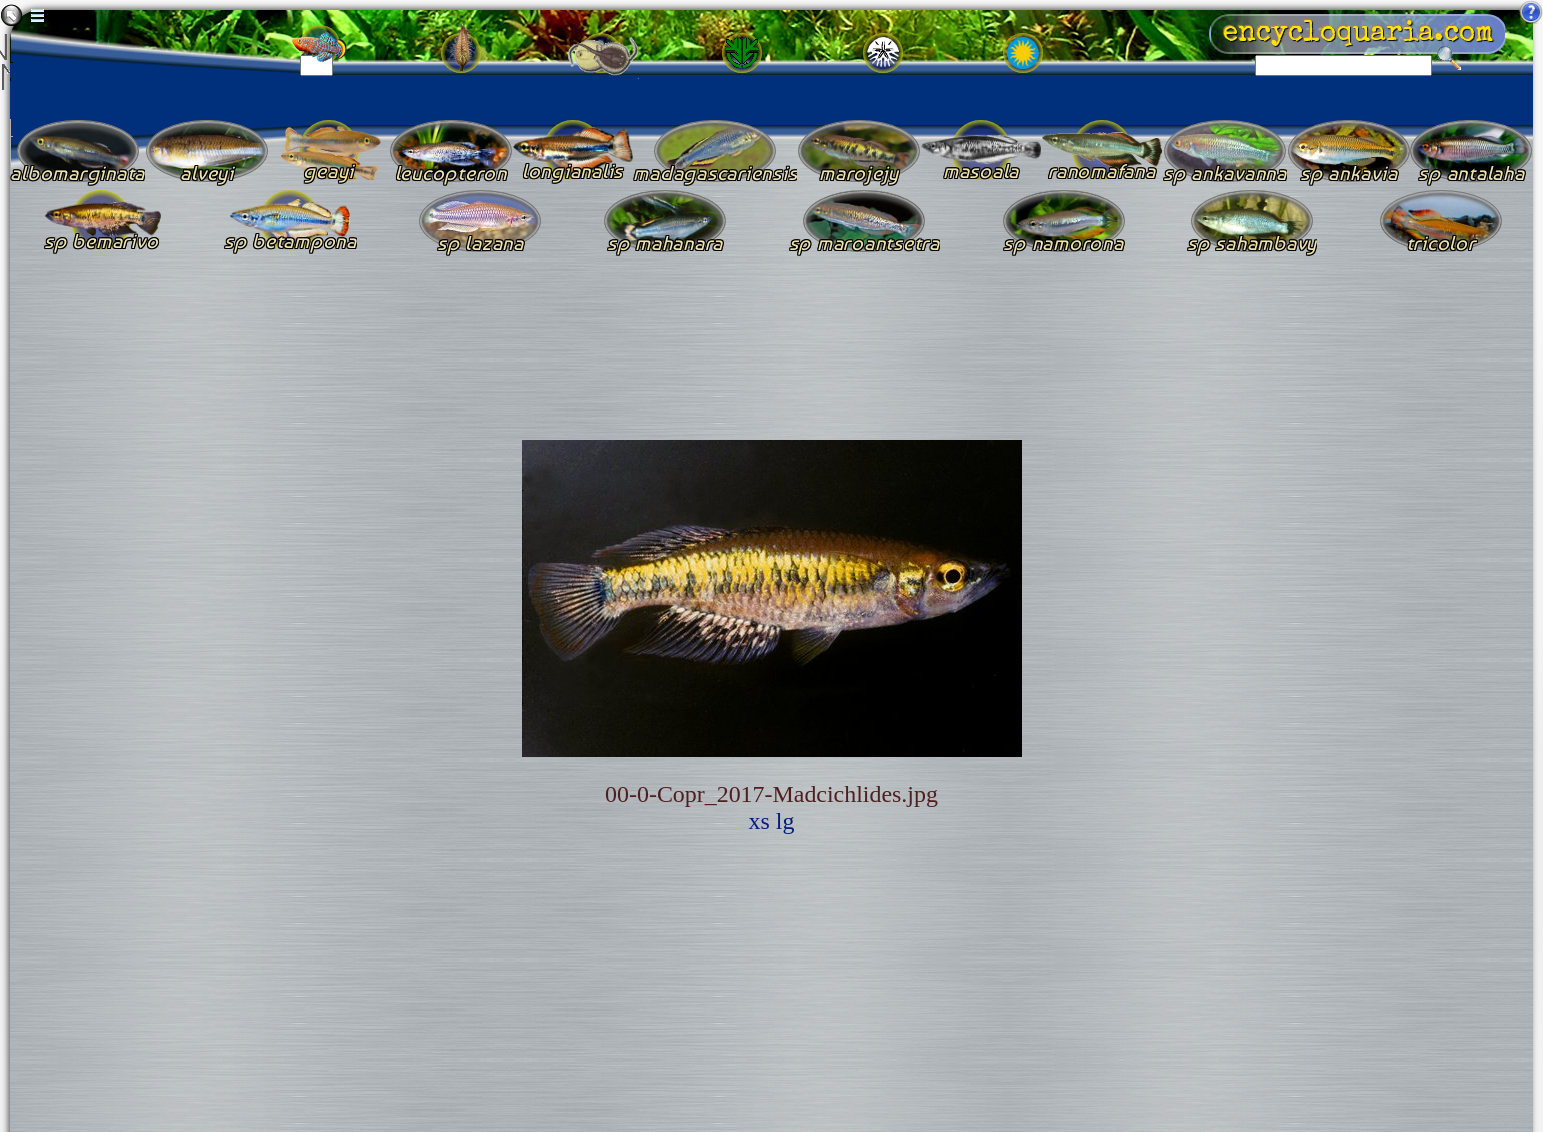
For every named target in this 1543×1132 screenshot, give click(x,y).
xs (759, 821)
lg (785, 821)
